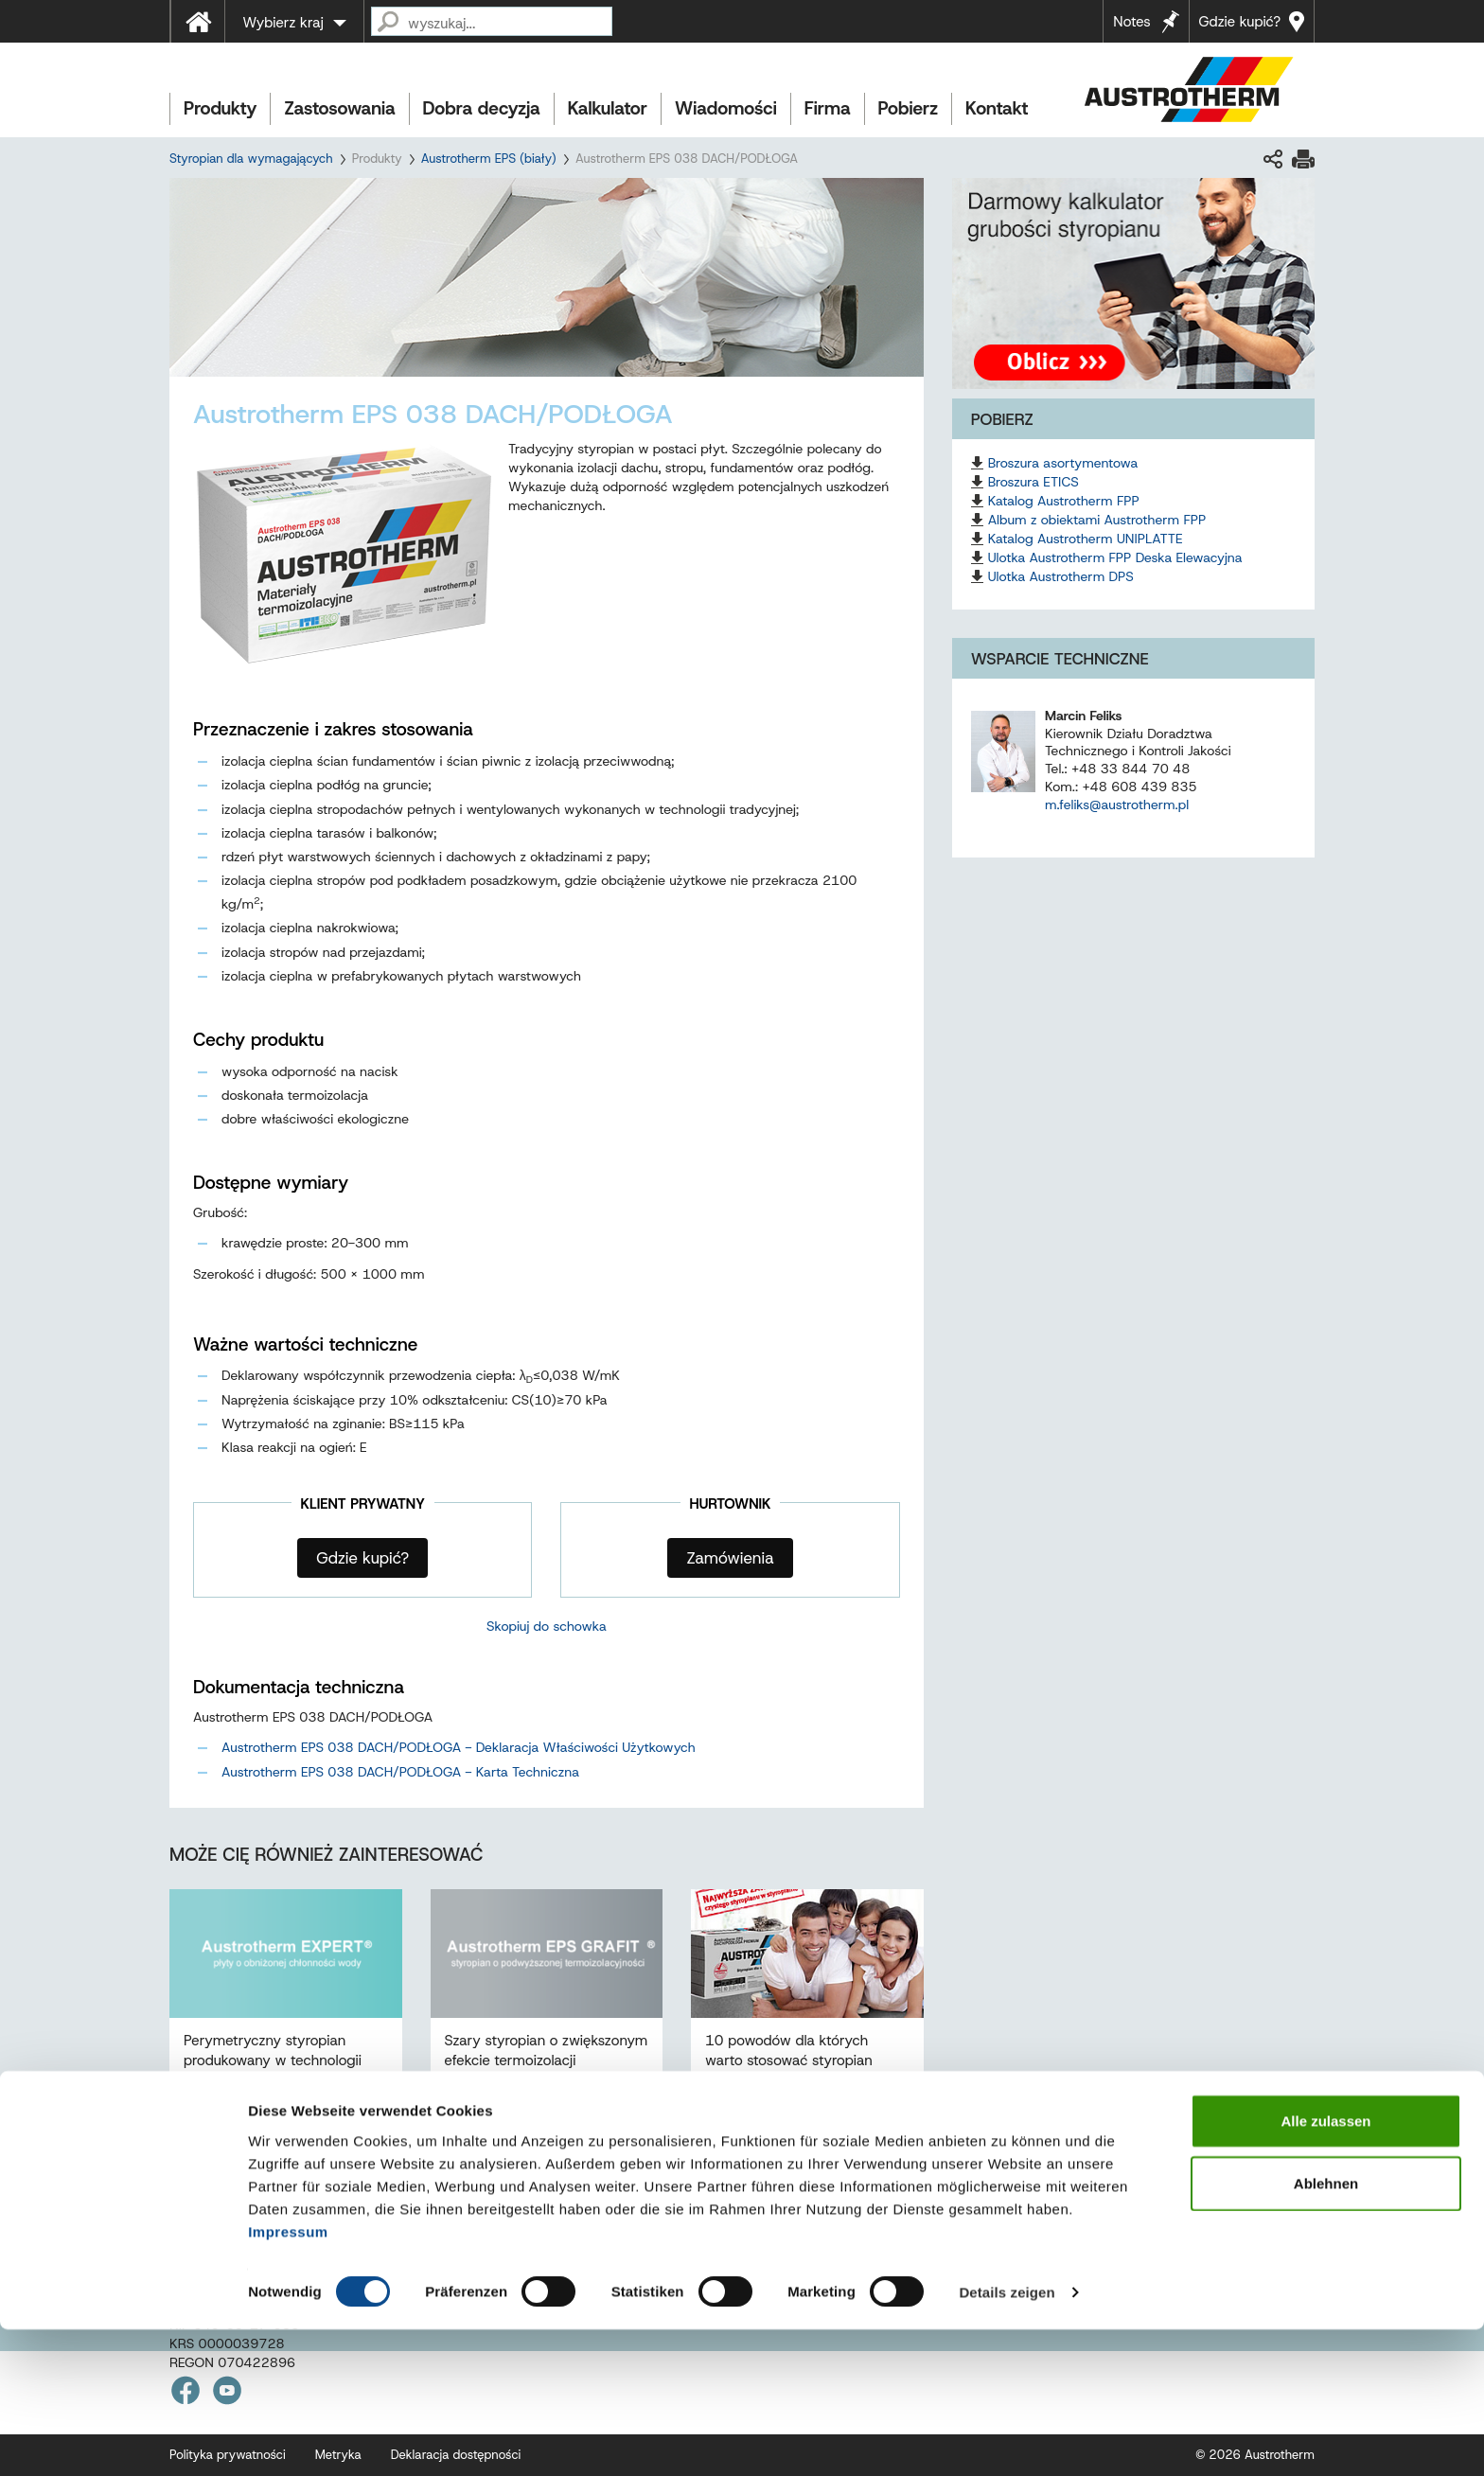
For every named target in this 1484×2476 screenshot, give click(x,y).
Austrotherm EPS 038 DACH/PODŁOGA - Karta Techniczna (400, 1771)
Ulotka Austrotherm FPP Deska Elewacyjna (1115, 557)
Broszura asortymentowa (1063, 462)
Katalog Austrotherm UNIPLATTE (1085, 538)
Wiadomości (726, 108)
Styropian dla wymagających (251, 158)
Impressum (288, 2377)
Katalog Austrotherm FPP (1064, 500)
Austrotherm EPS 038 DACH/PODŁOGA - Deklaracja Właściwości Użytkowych (458, 1747)
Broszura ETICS (1033, 481)
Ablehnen (1326, 2330)
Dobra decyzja (481, 108)
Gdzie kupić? (1240, 21)
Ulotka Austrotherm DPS (1061, 576)
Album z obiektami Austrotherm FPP (1097, 519)
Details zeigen (1006, 2439)
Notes (1131, 21)
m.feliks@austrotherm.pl (1117, 804)
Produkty (220, 108)
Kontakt (996, 108)
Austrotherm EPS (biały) (488, 158)
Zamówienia (729, 1558)
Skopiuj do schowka (546, 1626)
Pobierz (908, 108)
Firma (827, 108)
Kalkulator (607, 108)
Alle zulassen (1325, 2267)
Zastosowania (339, 108)
